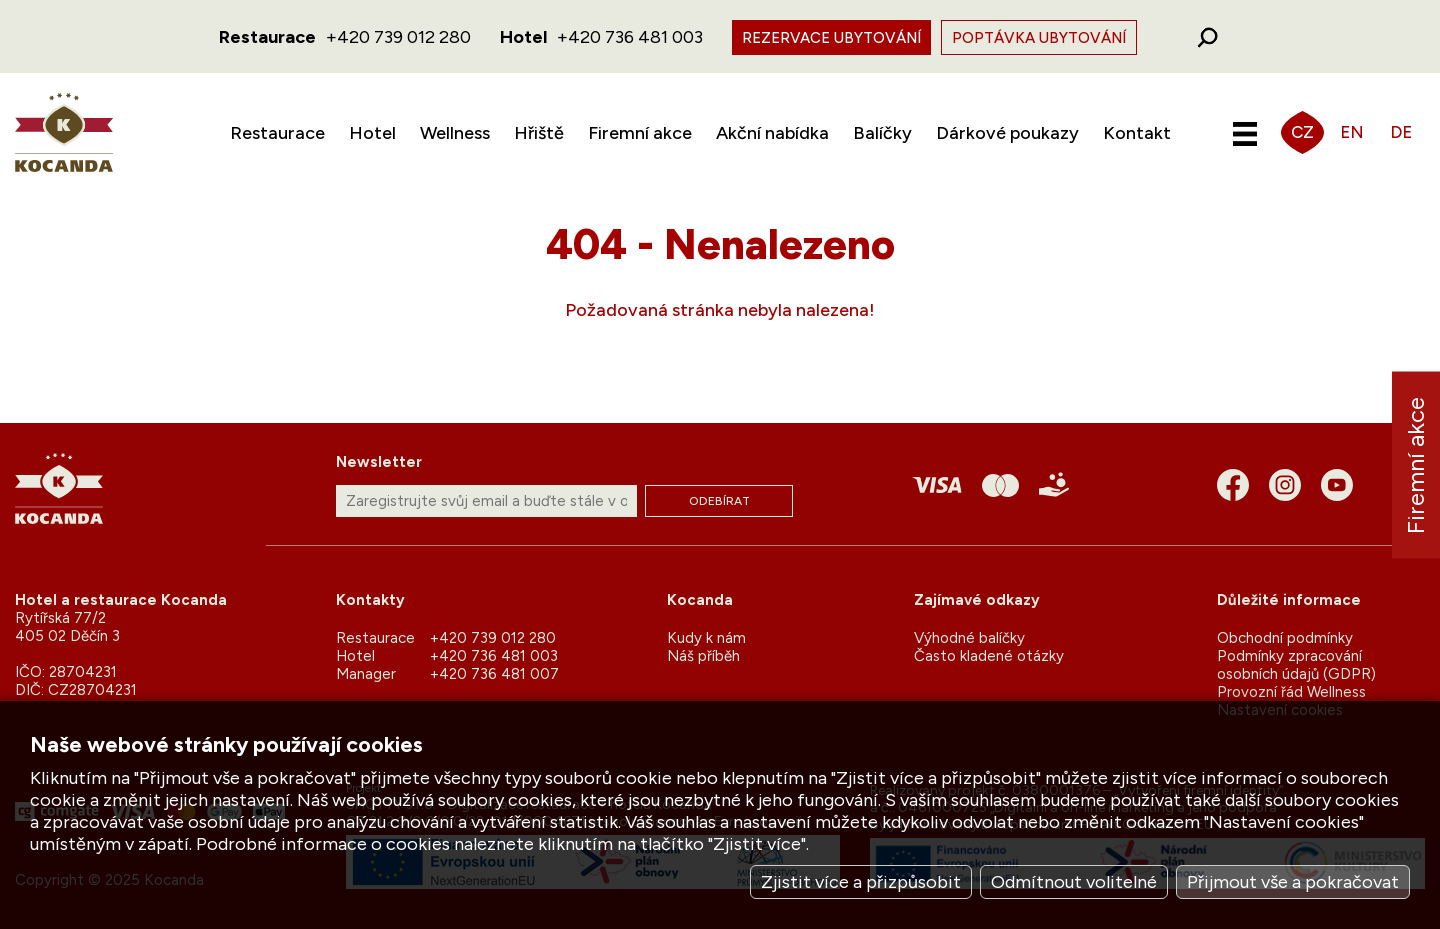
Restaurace (277, 133)
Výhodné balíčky (969, 638)
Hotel (372, 133)
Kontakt (1137, 133)
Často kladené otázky (989, 656)
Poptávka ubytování (1039, 38)
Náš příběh (703, 656)
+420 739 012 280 (398, 37)
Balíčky (882, 133)
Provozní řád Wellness (1291, 692)
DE (1401, 132)
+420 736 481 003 (630, 37)
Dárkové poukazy (1007, 133)
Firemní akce (640, 133)
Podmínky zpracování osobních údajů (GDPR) (1296, 665)
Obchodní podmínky (1285, 638)
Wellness (455, 133)
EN (1352, 132)
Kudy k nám (706, 638)
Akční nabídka (772, 133)
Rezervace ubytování (831, 38)
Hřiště (539, 133)
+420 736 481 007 (494, 674)
